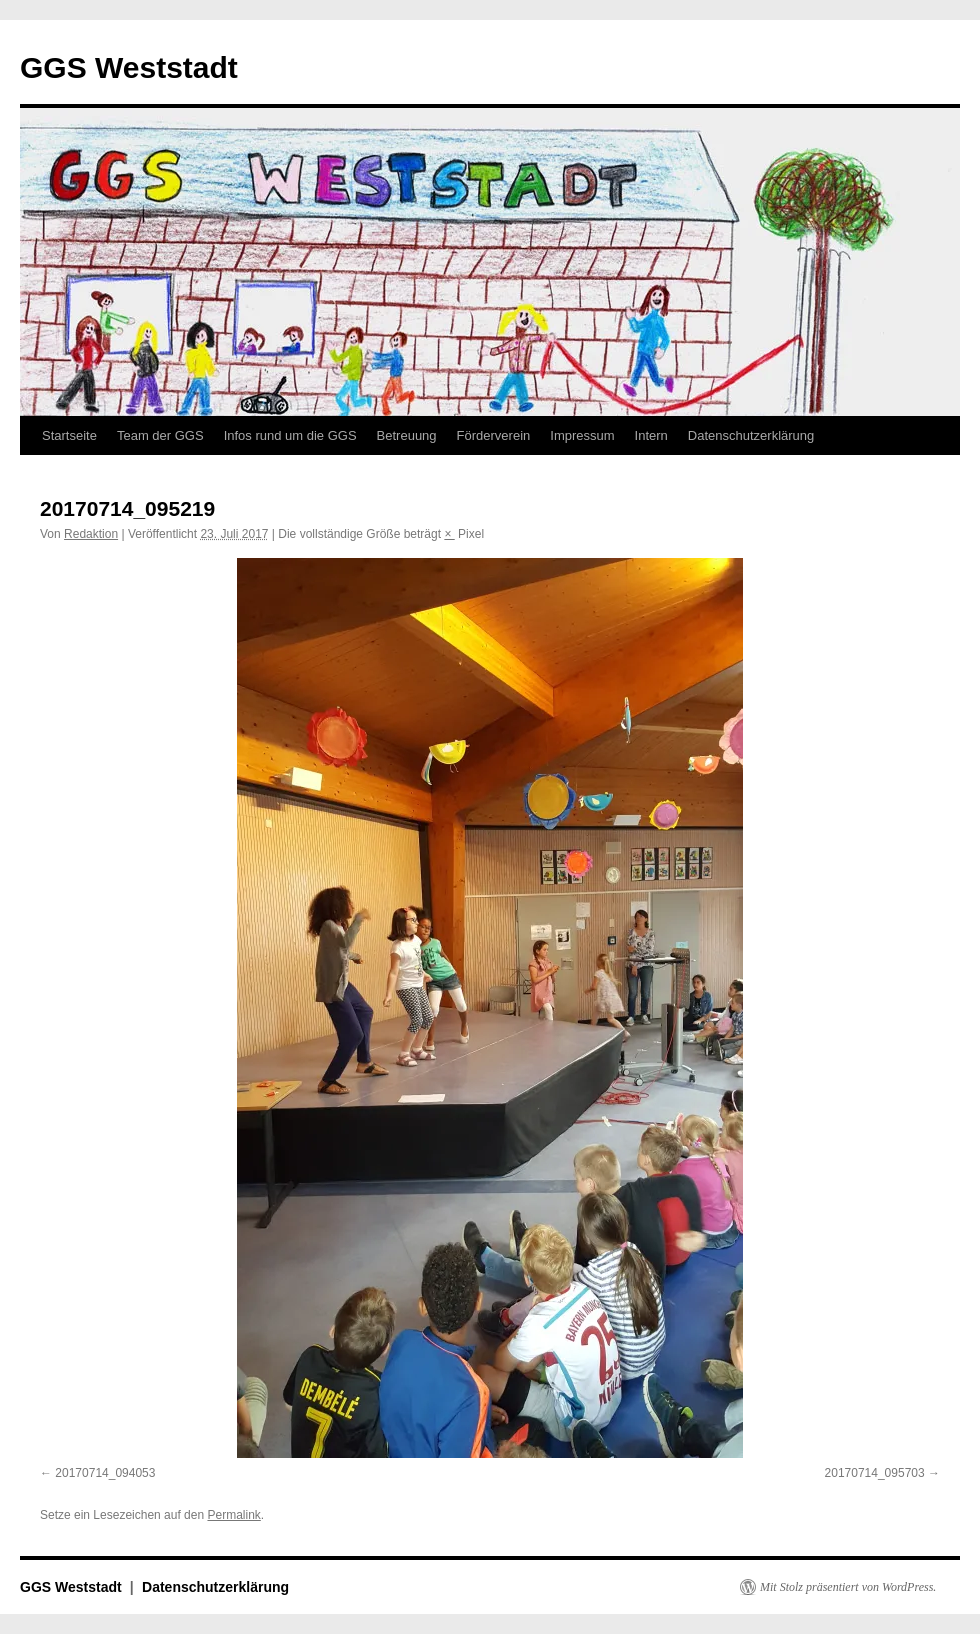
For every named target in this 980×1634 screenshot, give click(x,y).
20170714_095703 (875, 1473)
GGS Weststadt (129, 67)
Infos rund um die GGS (290, 435)
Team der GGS (160, 435)
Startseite (69, 435)
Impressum (582, 435)
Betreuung (407, 435)
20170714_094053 (105, 1473)
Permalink (233, 1515)
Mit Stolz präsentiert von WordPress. (848, 1587)
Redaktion (91, 534)
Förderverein (494, 435)
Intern (651, 435)
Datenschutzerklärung (751, 435)
